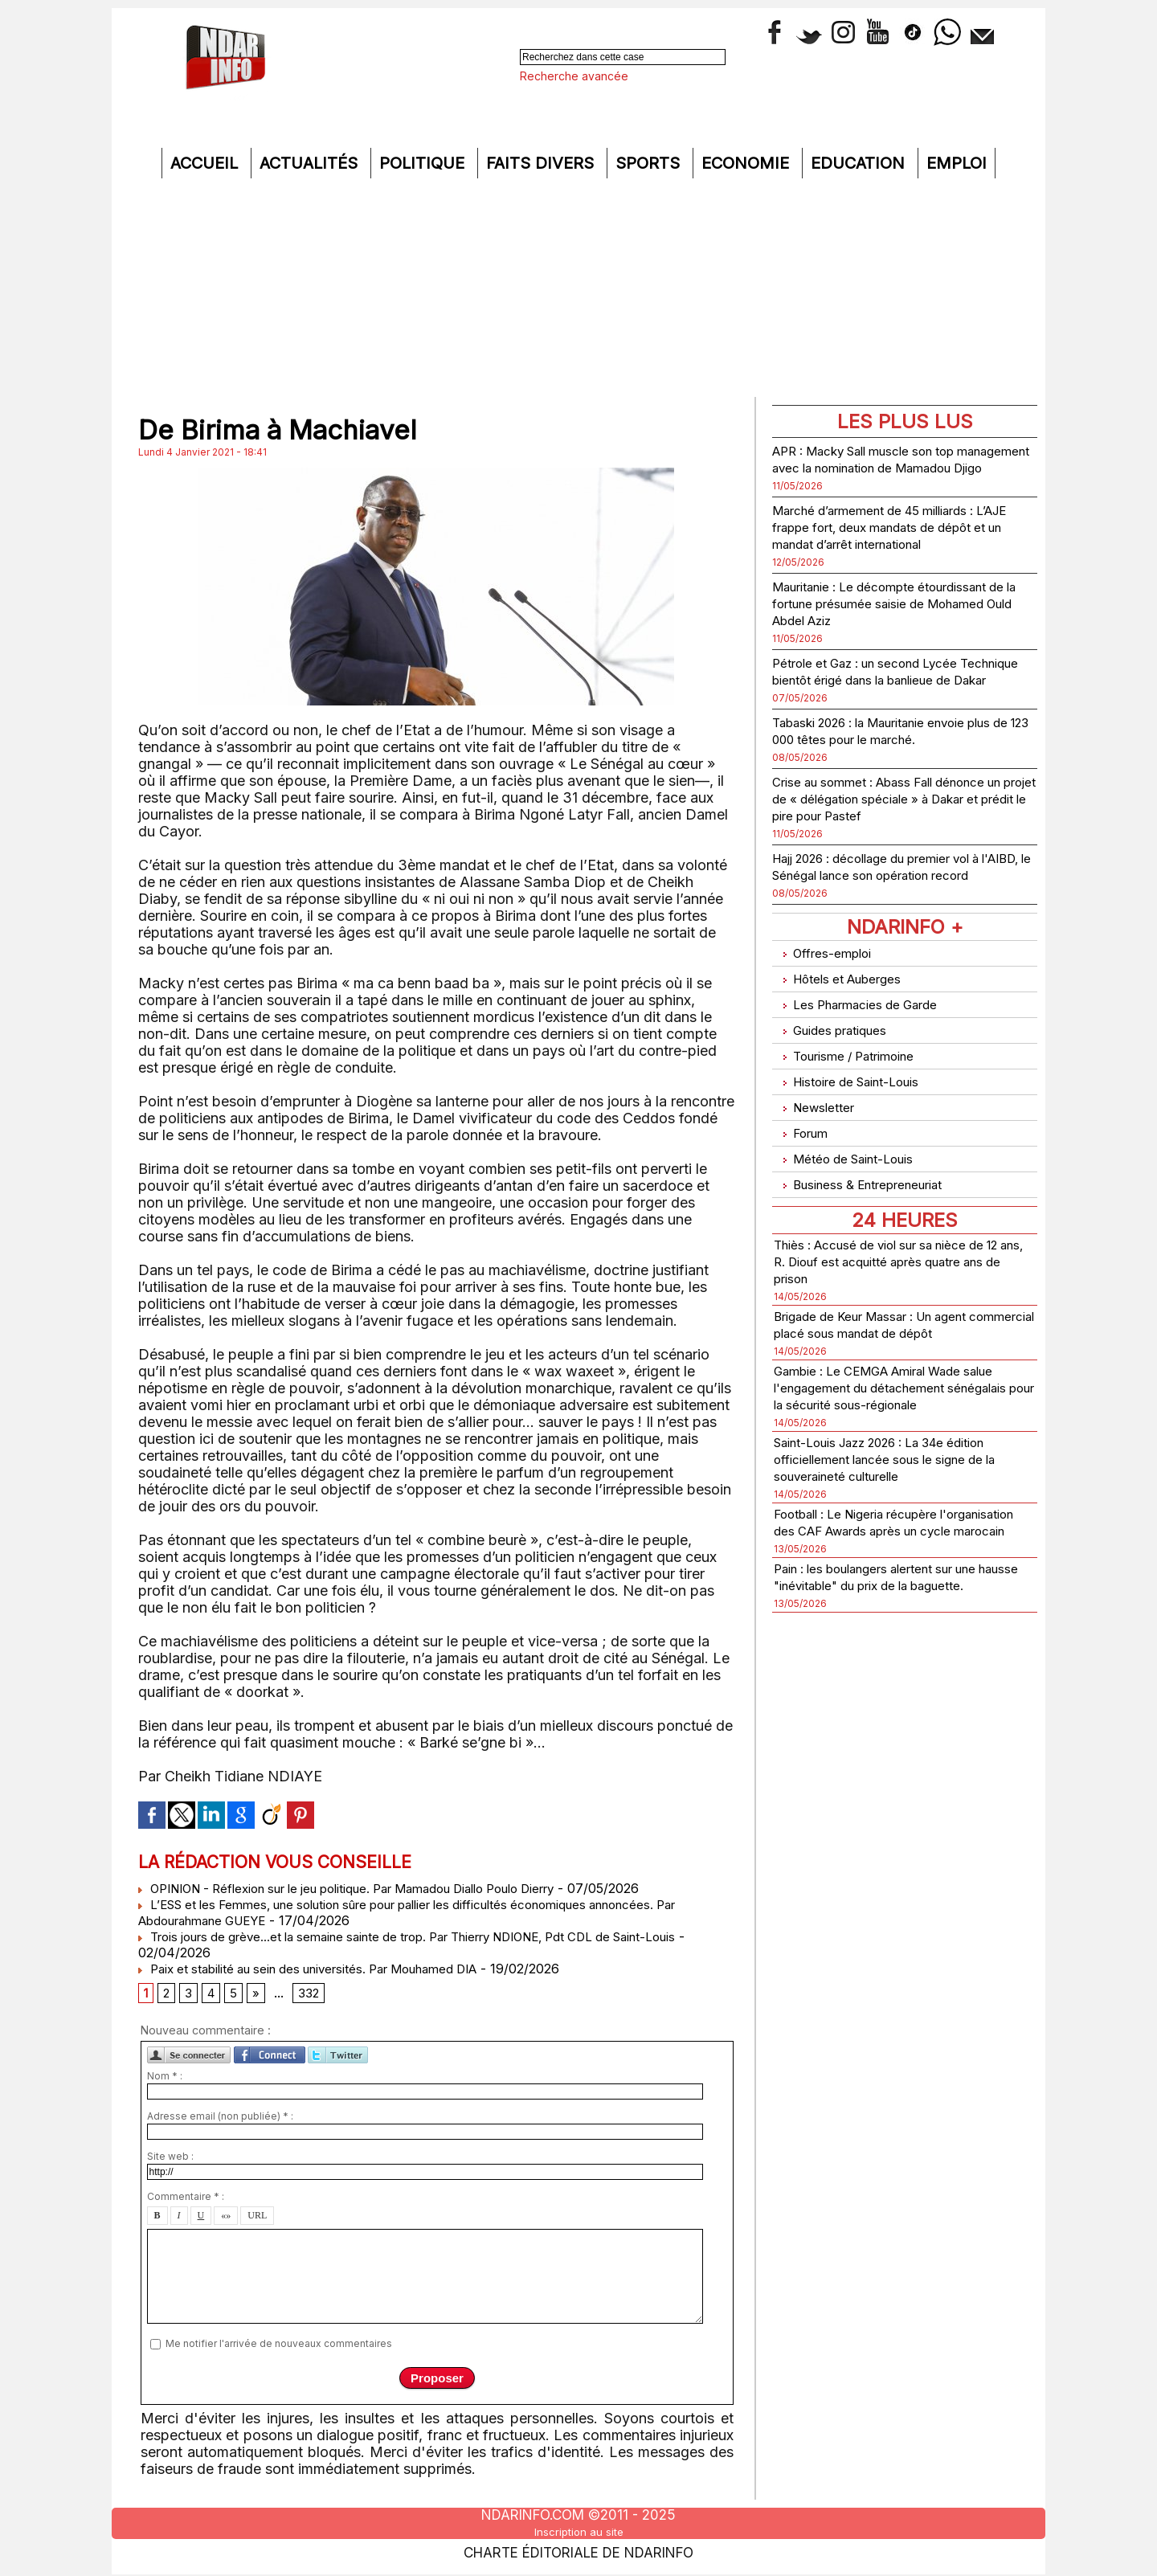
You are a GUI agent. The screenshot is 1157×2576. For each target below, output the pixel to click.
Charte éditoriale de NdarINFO (578, 2549)
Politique (424, 163)
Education (860, 163)
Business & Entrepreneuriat (871, 1189)
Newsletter (818, 1126)
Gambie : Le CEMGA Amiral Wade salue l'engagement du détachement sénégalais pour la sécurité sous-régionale (894, 1415)
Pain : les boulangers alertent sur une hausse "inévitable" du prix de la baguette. (895, 1638)
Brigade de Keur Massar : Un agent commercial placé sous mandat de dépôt (890, 1335)
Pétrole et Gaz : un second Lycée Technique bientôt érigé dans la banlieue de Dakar (882, 696)
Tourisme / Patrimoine (854, 1085)
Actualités (311, 163)
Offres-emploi (828, 1001)
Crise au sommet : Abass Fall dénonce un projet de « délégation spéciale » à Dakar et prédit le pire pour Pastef (899, 832)
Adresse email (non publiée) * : (220, 2121)
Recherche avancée (574, 76)
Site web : (170, 2161)
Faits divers (542, 163)
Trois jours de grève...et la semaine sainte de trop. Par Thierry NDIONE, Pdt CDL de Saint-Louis (435, 1936)
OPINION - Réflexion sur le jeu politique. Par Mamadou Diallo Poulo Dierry (372, 1888)
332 (313, 1996)
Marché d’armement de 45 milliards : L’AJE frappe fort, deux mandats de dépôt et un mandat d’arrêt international (903, 543)
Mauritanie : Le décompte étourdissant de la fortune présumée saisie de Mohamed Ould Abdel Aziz (900, 620)
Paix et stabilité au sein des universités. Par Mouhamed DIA (325, 1969)
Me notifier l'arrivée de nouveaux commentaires (279, 2347)
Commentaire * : (185, 2201)
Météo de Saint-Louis (854, 1168)
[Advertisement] (578, 286)
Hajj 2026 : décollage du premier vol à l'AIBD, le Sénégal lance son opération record (898, 908)
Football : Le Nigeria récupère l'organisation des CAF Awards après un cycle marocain (897, 1566)
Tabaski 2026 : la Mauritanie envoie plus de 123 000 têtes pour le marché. (897, 764)
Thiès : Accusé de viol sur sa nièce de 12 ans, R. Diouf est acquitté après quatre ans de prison (899, 1263)
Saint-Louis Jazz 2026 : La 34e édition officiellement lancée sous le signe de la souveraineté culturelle (903, 1495)
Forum (803, 1147)
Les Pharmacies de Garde (867, 1043)
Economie (747, 163)
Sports (650, 163)
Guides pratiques (838, 1064)
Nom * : (164, 2081)
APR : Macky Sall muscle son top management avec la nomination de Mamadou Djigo (890, 467)
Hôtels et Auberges (846, 1022)
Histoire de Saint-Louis (858, 1106)
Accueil (206, 163)
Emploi (956, 163)
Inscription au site (578, 2531)
